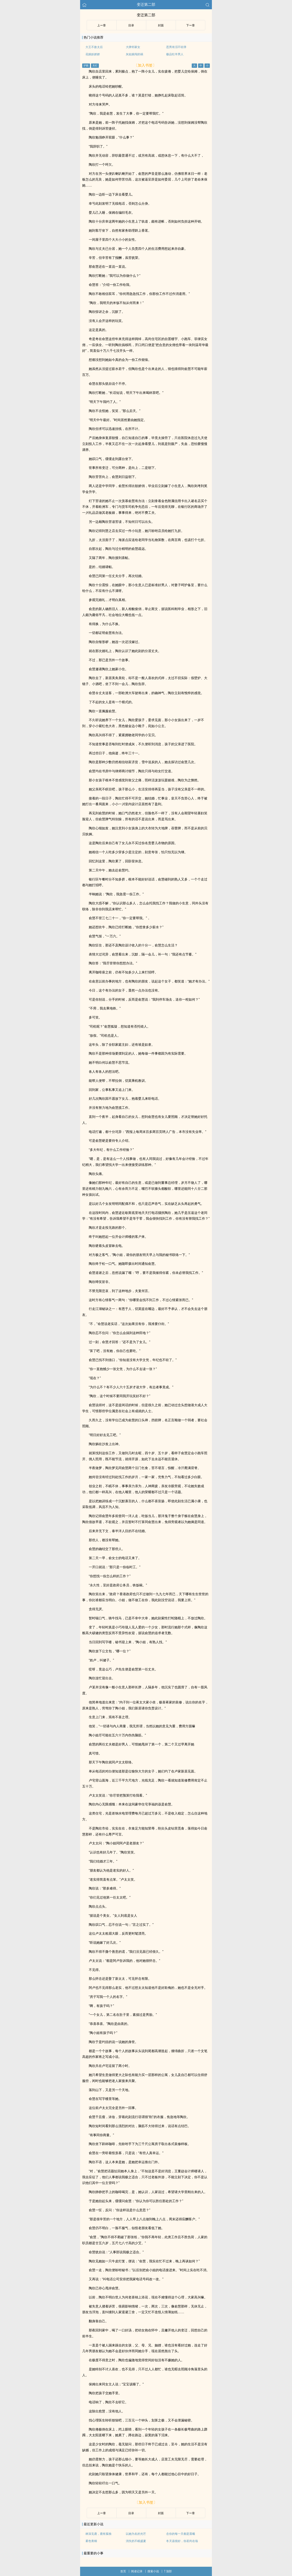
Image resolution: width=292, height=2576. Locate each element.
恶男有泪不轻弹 (176, 47)
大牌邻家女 (133, 47)
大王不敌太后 (94, 47)
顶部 (168, 2571)
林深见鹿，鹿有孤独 (98, 2533)
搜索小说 (153, 2571)
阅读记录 (136, 2571)
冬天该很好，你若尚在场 (182, 2541)
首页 (123, 2571)
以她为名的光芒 (136, 2533)
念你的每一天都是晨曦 (180, 2533)
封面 (161, 25)
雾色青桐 (91, 2541)
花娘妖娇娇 (92, 54)
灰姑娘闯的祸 (134, 54)
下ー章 (190, 25)
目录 (131, 25)
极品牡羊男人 (174, 54)
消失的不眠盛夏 (136, 2541)
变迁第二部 (146, 4)
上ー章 (101, 25)
